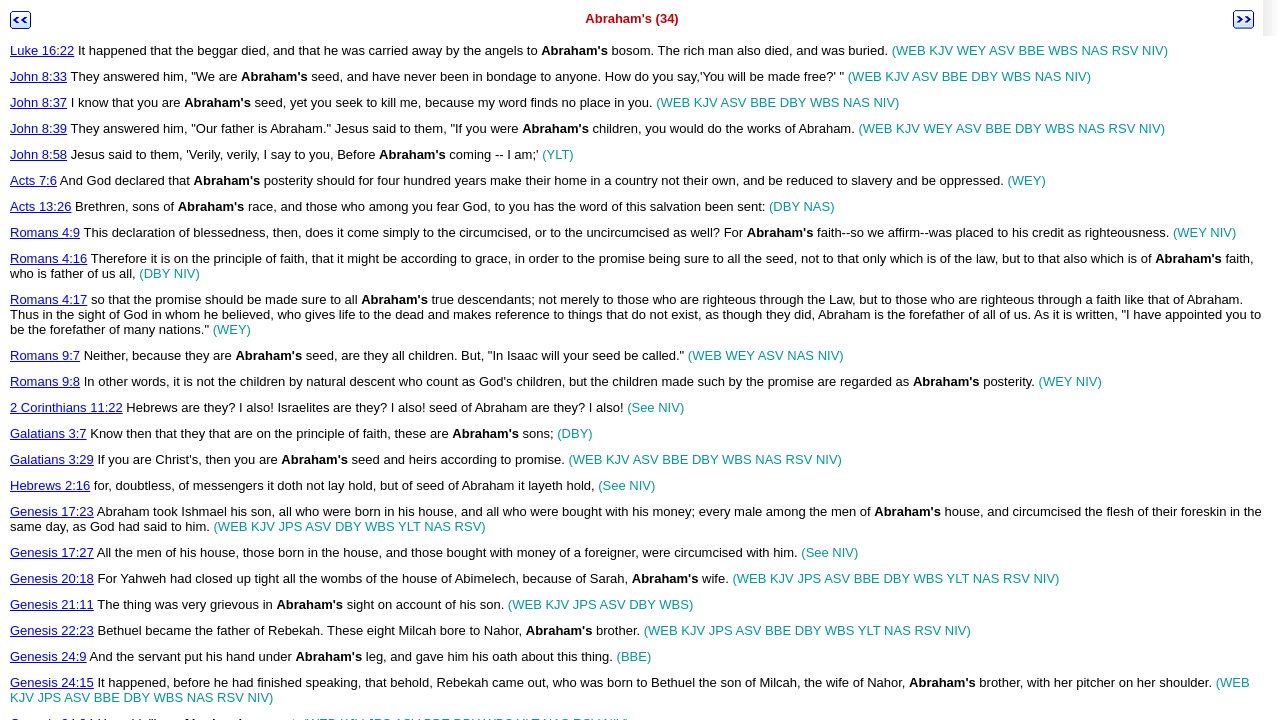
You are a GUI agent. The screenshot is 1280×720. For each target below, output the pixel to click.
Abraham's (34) (631, 18)
